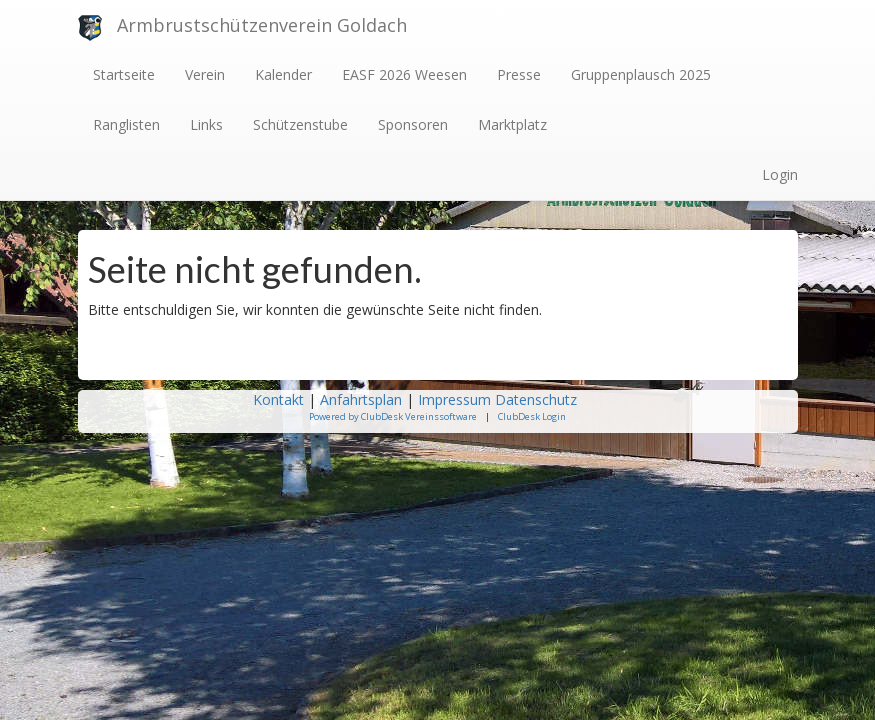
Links (206, 124)
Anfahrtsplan (361, 399)
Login (780, 174)
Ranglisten (126, 124)
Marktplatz (512, 124)
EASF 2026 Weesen (404, 74)
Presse (519, 74)
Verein (205, 74)
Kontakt (278, 399)
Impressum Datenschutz (499, 399)
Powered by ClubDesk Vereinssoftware (393, 416)
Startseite (124, 74)
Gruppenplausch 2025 (641, 74)
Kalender (283, 74)
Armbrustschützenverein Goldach (262, 25)
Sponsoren (413, 124)
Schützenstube (300, 124)
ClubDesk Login (532, 416)
